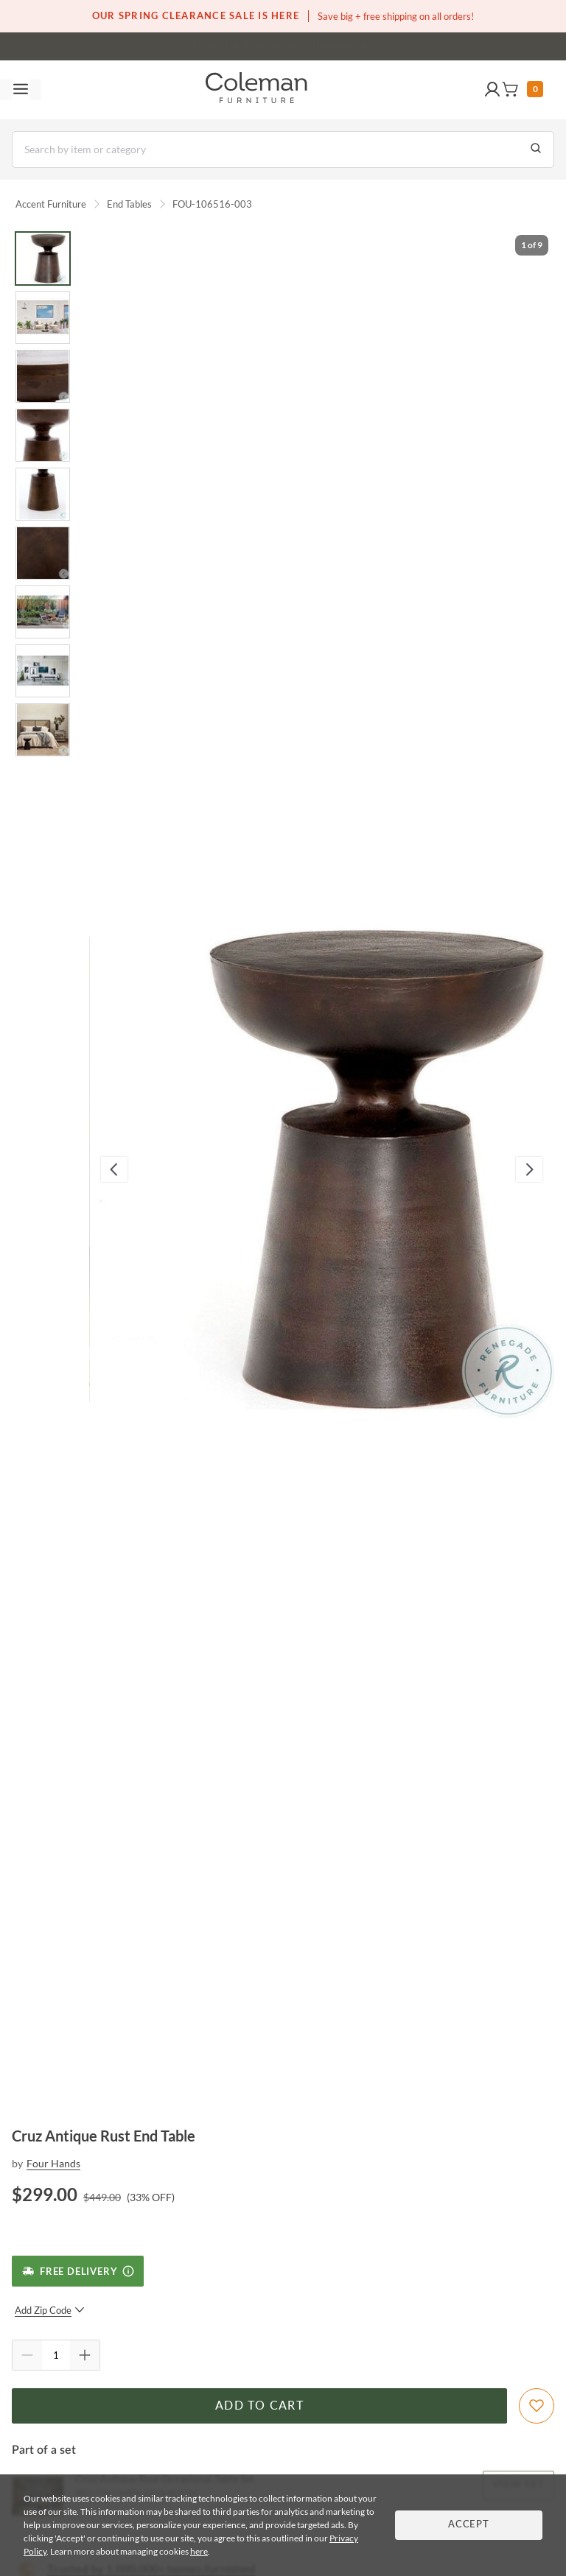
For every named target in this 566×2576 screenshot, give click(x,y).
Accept (468, 2525)
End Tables (129, 204)
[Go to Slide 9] (42, 729)
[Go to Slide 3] (42, 376)
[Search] (283, 149)
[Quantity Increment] (84, 2355)
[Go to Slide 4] (42, 435)
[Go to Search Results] (536, 149)
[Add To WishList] (536, 2406)
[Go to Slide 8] (42, 670)
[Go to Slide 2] (42, 317)
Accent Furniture (50, 204)
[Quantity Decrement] (27, 2355)
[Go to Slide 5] (42, 494)
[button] (492, 89)
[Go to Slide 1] (42, 258)
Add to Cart (259, 2406)
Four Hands (53, 2163)
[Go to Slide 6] (42, 553)
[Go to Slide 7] (42, 611)
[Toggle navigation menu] (20, 90)
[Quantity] (56, 2355)
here (199, 2551)
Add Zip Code (50, 2310)
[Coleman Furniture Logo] (256, 90)
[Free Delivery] (78, 2271)
